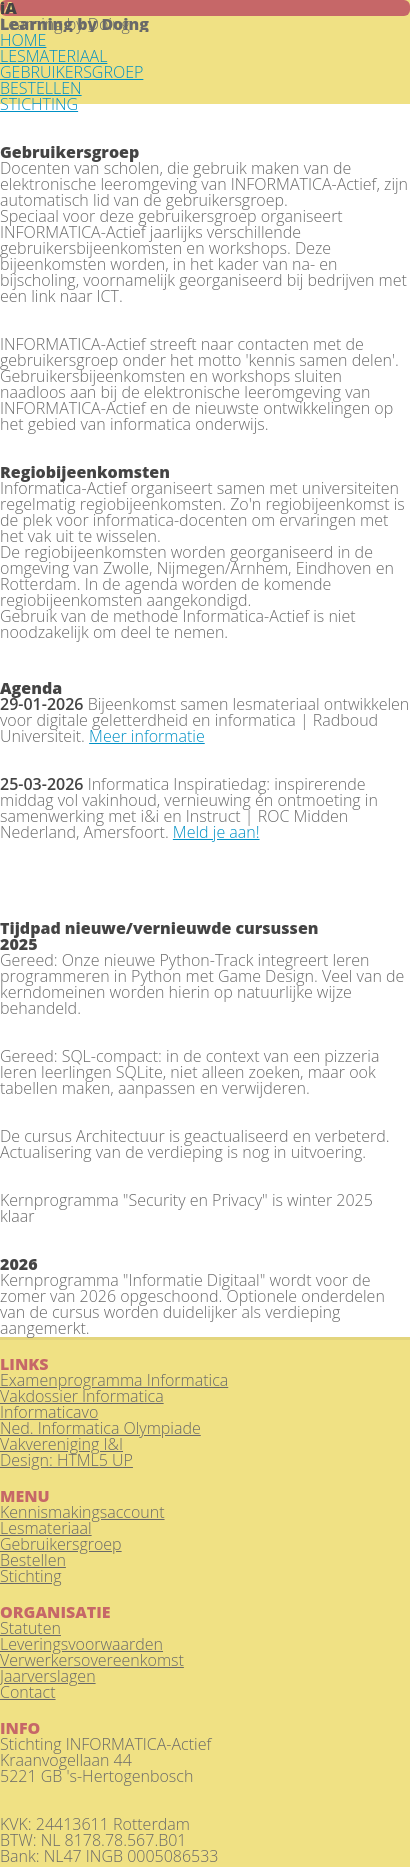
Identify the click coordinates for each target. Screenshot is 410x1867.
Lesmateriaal (46, 1528)
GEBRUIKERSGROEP (71, 72)
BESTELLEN (41, 88)
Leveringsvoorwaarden (81, 1644)
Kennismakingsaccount (82, 1512)
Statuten (30, 1628)
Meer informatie (147, 736)
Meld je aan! (216, 832)
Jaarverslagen (48, 1676)
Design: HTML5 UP (66, 1460)
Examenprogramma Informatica (114, 1380)
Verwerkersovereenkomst (92, 1660)
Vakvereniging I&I (61, 1444)
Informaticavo (49, 1412)
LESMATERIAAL (53, 56)
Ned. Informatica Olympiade (100, 1428)
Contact (28, 1692)
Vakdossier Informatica (82, 1396)
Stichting (30, 1576)
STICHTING (39, 104)
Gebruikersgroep (61, 1544)
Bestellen (33, 1560)
